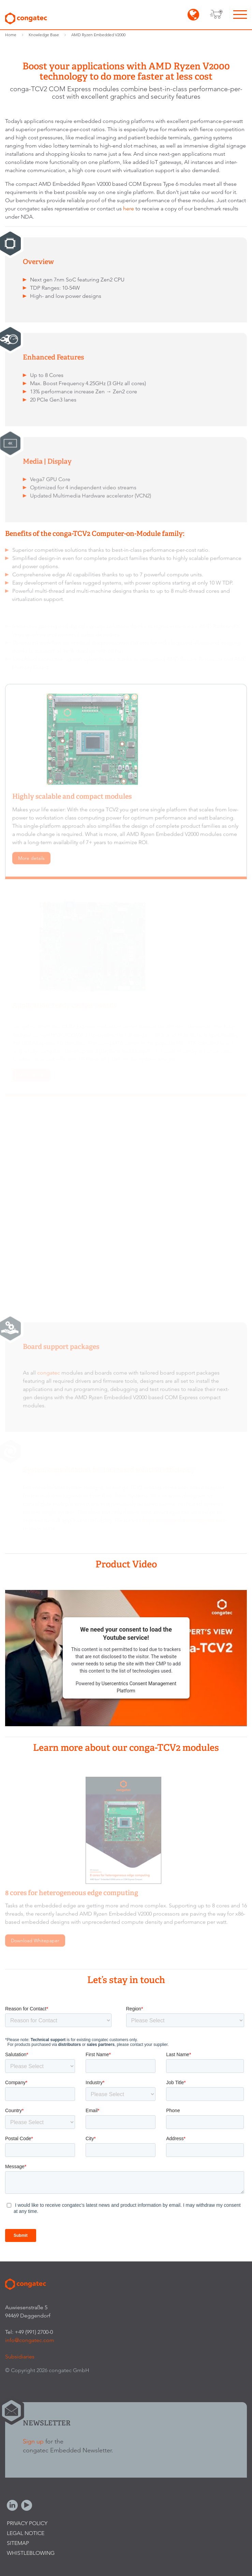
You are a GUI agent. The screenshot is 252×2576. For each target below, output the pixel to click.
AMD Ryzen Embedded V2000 (98, 34)
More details (31, 861)
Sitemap (18, 2543)
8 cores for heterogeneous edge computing (71, 1896)
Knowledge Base (44, 34)
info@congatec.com (29, 2340)
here (129, 208)
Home (10, 34)
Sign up (33, 2441)
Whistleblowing (31, 2553)
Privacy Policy (27, 2523)
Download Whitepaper (35, 1943)
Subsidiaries (19, 2356)
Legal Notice (25, 2533)
